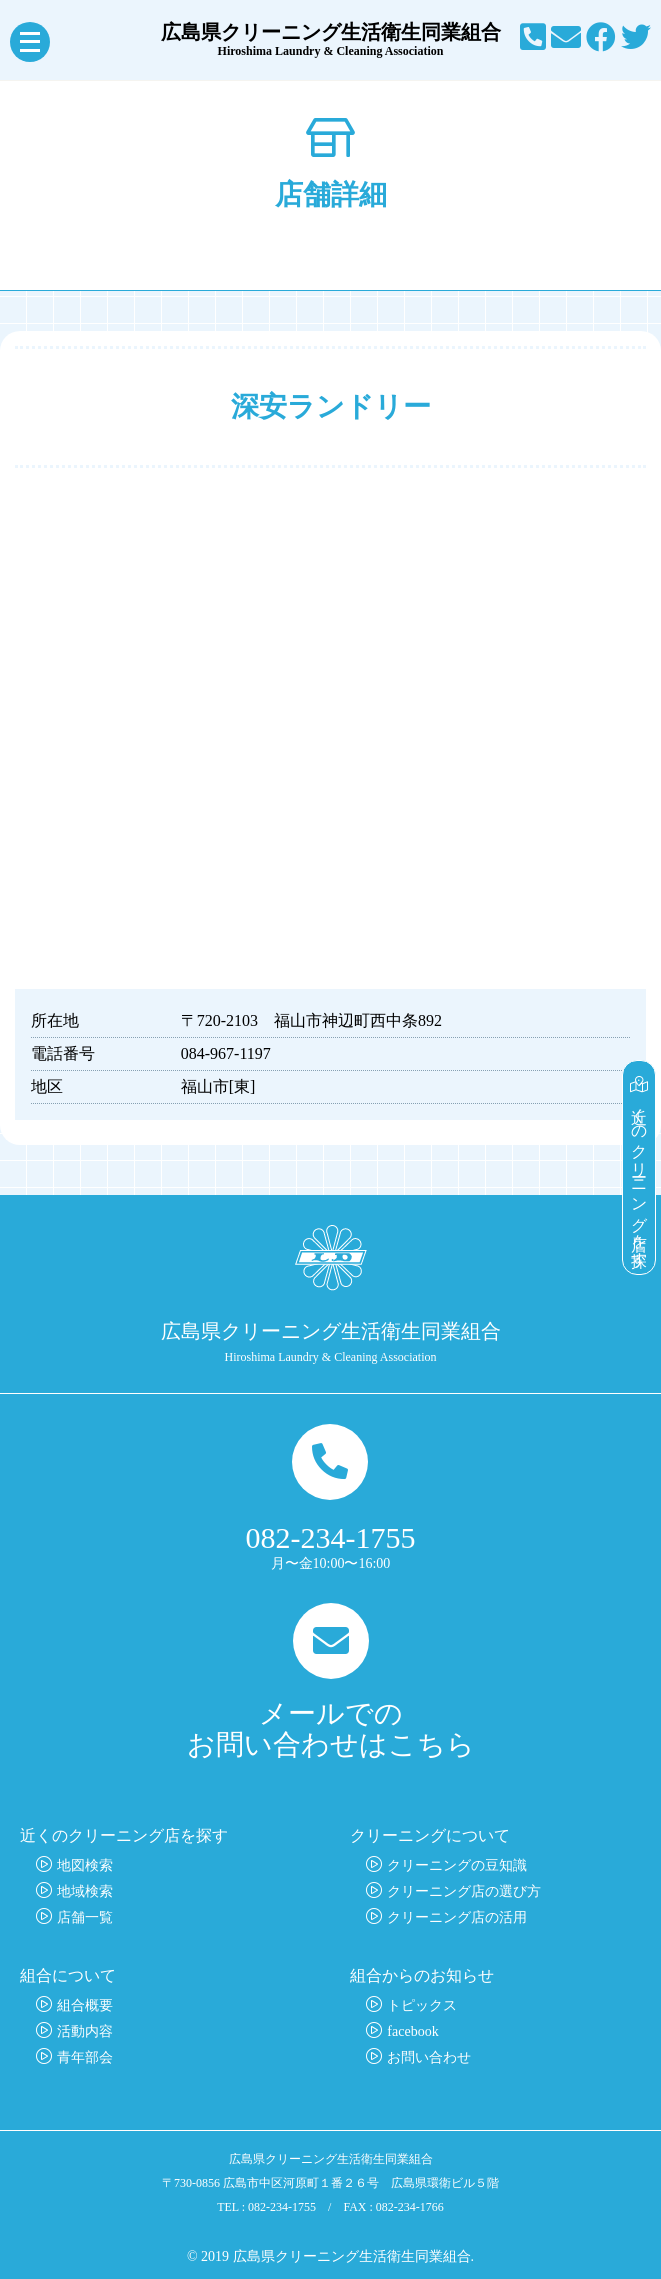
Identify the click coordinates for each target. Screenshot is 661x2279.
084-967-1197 (226, 1053)
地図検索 (85, 1865)
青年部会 (85, 2057)
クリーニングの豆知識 (457, 1865)
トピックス (422, 2005)
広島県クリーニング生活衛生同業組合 (331, 39)
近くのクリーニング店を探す (639, 1167)
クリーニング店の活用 (457, 1917)
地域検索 (85, 1891)
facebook (412, 2031)
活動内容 (85, 2031)
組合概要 (85, 2005)
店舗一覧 (85, 1917)
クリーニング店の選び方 (464, 1891)
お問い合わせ (429, 2057)
